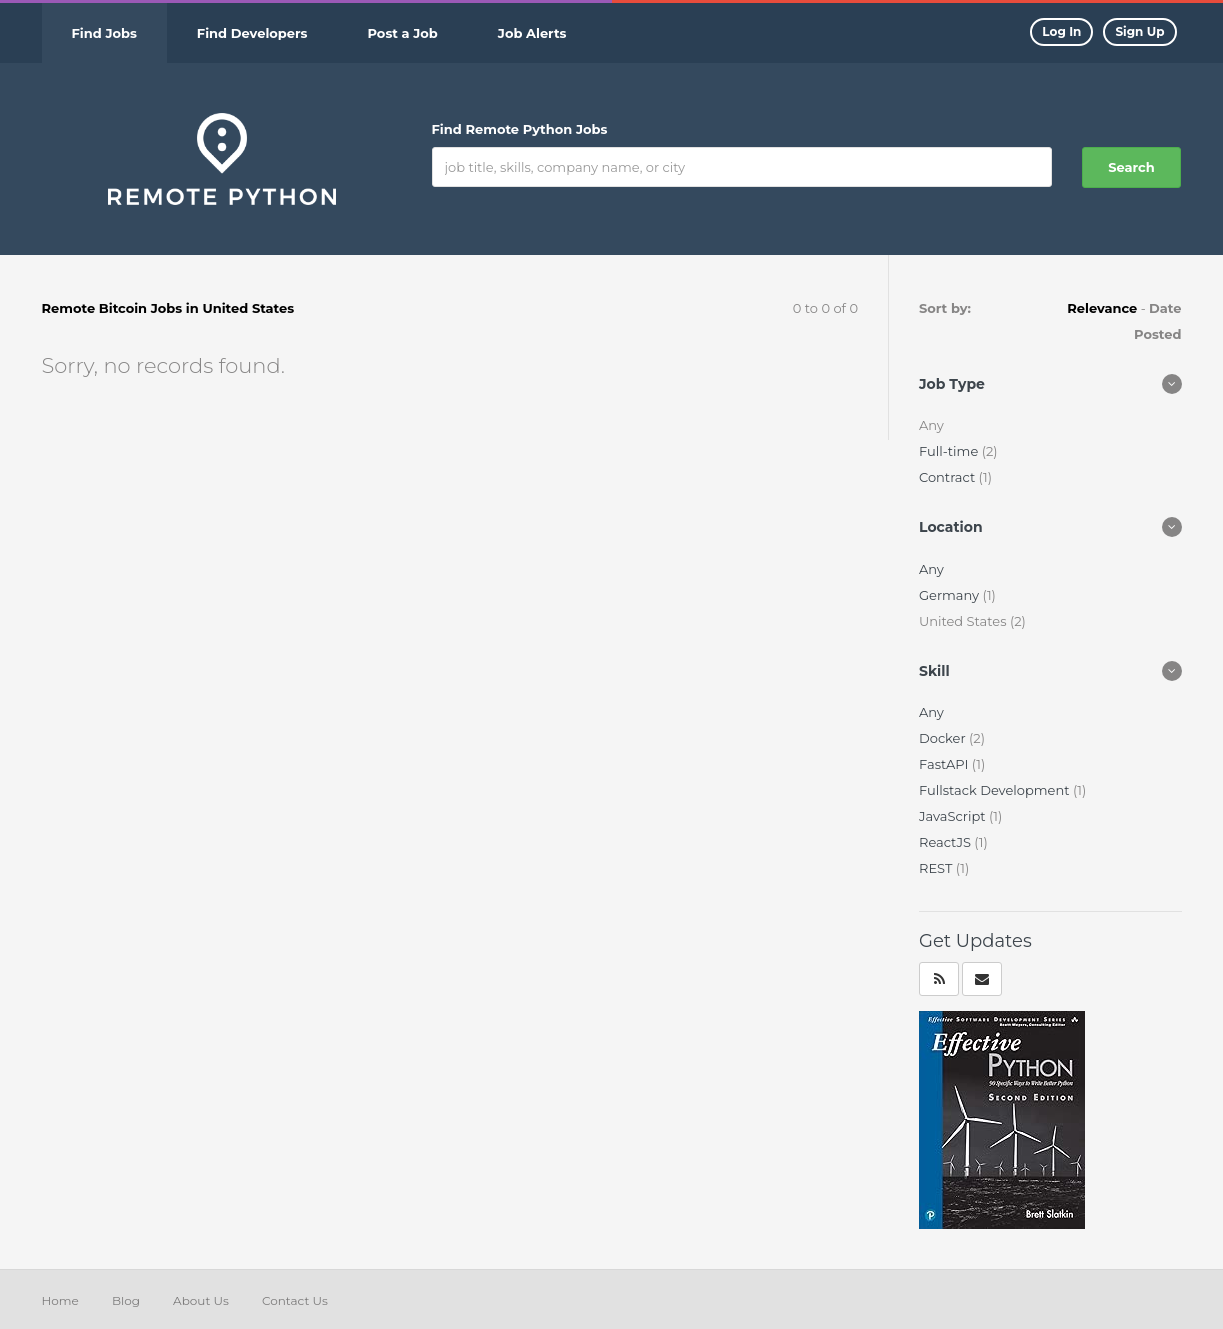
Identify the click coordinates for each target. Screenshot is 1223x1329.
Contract (949, 477)
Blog (126, 1300)
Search (1131, 167)
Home (60, 1300)
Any (931, 569)
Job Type (952, 384)
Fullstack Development (996, 790)
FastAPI (945, 764)
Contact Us (295, 1300)
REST (937, 868)
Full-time (950, 451)
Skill (934, 671)
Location (951, 527)
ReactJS (946, 842)
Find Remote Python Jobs (520, 129)
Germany (950, 595)
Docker (944, 738)
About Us (201, 1300)
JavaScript (954, 816)
